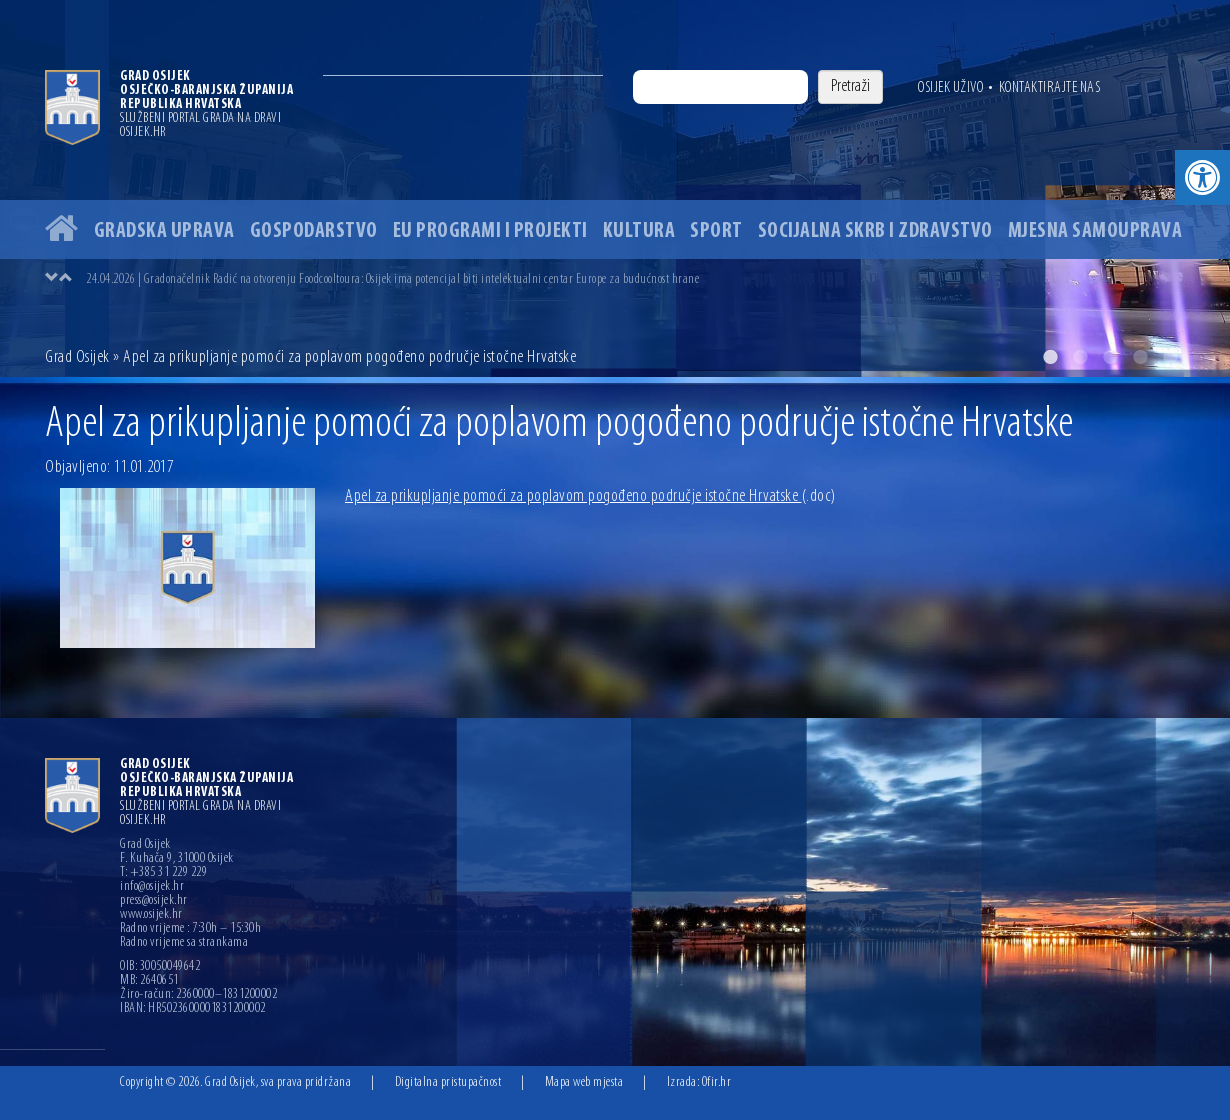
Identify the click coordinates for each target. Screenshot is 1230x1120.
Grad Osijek (79, 357)
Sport (716, 231)
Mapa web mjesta (584, 1082)
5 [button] (1170, 357)
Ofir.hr (717, 1082)
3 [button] (1110, 357)
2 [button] (1080, 357)
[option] (615, 188)
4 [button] (1140, 357)
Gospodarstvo (314, 231)
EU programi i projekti (490, 231)
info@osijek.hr (152, 887)
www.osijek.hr (151, 915)
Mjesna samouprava (1095, 231)
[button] (1202, 177)
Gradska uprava (164, 231)
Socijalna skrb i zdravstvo (875, 231)
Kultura (639, 231)
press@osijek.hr (154, 901)
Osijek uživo (950, 88)
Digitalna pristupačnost (448, 1082)
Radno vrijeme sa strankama (184, 943)
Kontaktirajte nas (1050, 88)
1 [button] (1050, 357)
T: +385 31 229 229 (163, 873)
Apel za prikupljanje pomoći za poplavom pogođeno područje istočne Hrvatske (590, 496)
